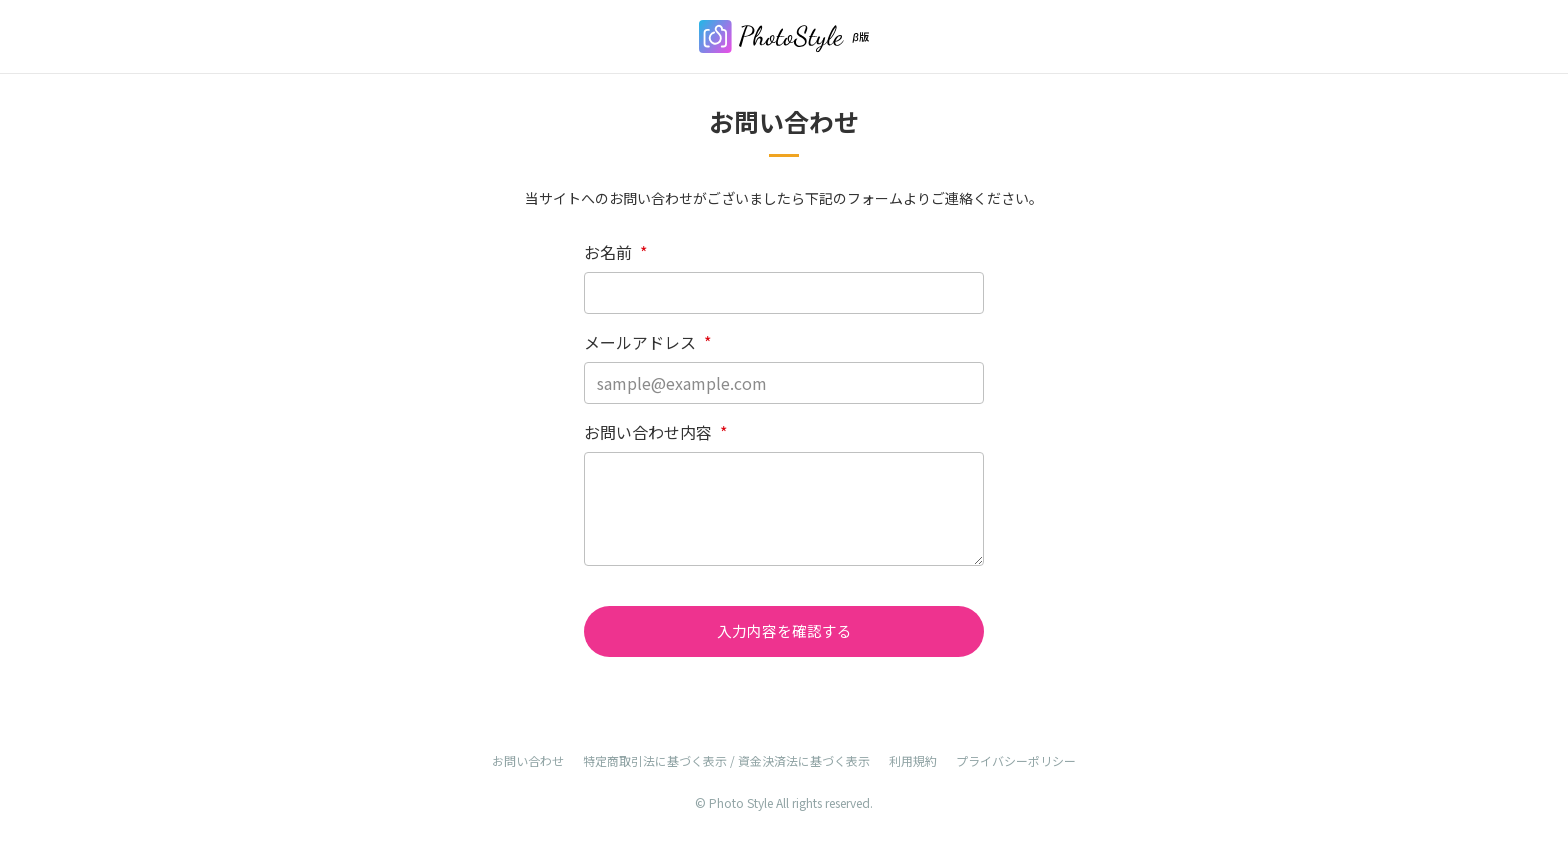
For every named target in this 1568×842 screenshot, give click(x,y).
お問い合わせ (528, 761)
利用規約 (913, 761)
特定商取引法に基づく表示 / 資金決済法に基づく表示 (726, 761)
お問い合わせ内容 (655, 432)
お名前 (615, 252)
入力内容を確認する (784, 631)
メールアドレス (647, 342)
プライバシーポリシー (1016, 761)
